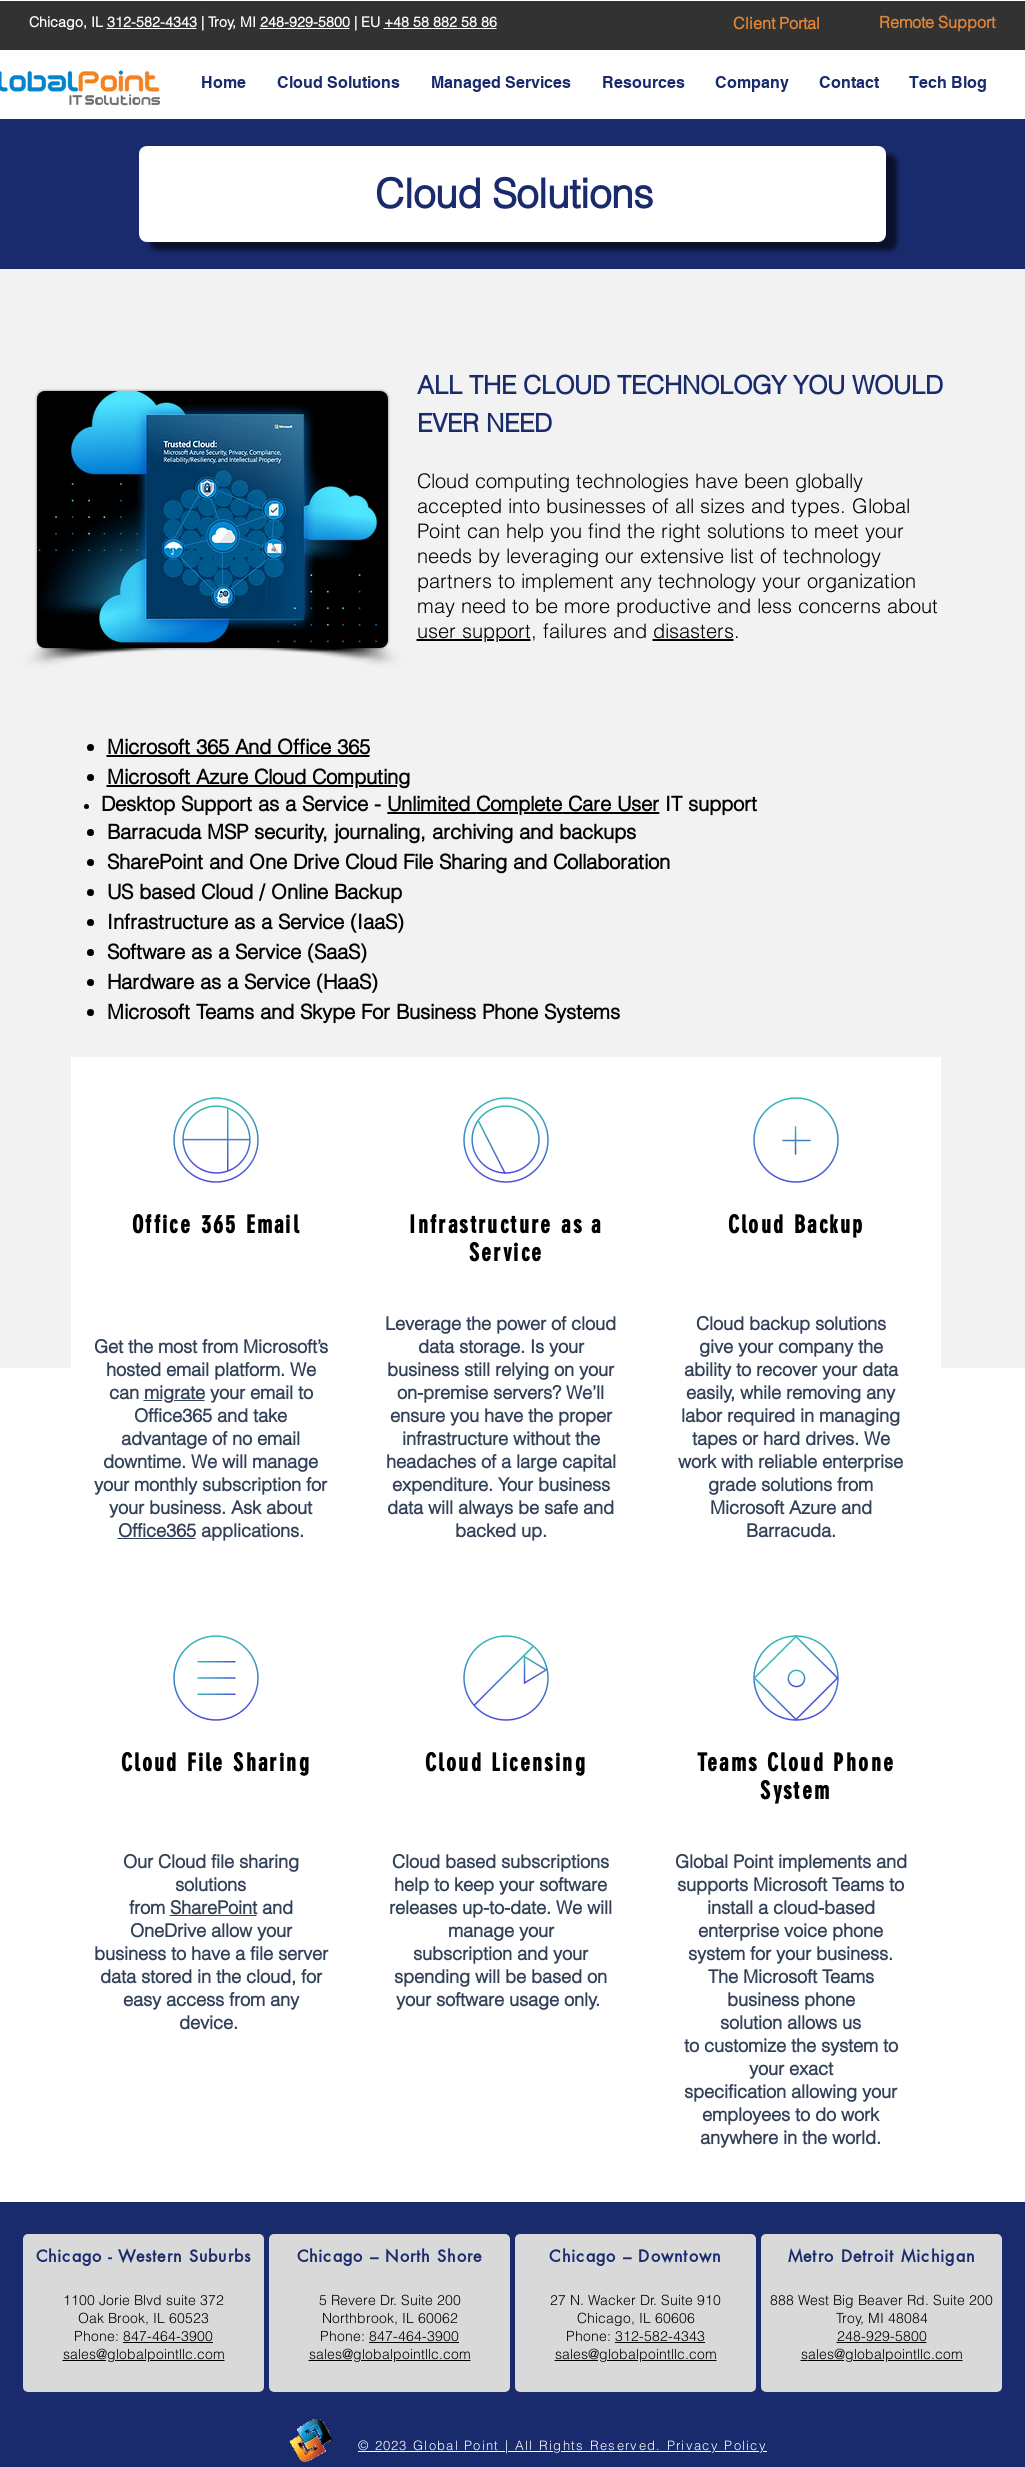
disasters (693, 630)
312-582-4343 (152, 22)
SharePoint (212, 1907)
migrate (173, 1392)
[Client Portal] (777, 23)
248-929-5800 (305, 22)
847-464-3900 (168, 2336)
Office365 (156, 1530)
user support (474, 630)
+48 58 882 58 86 (440, 22)
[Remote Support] (937, 22)
